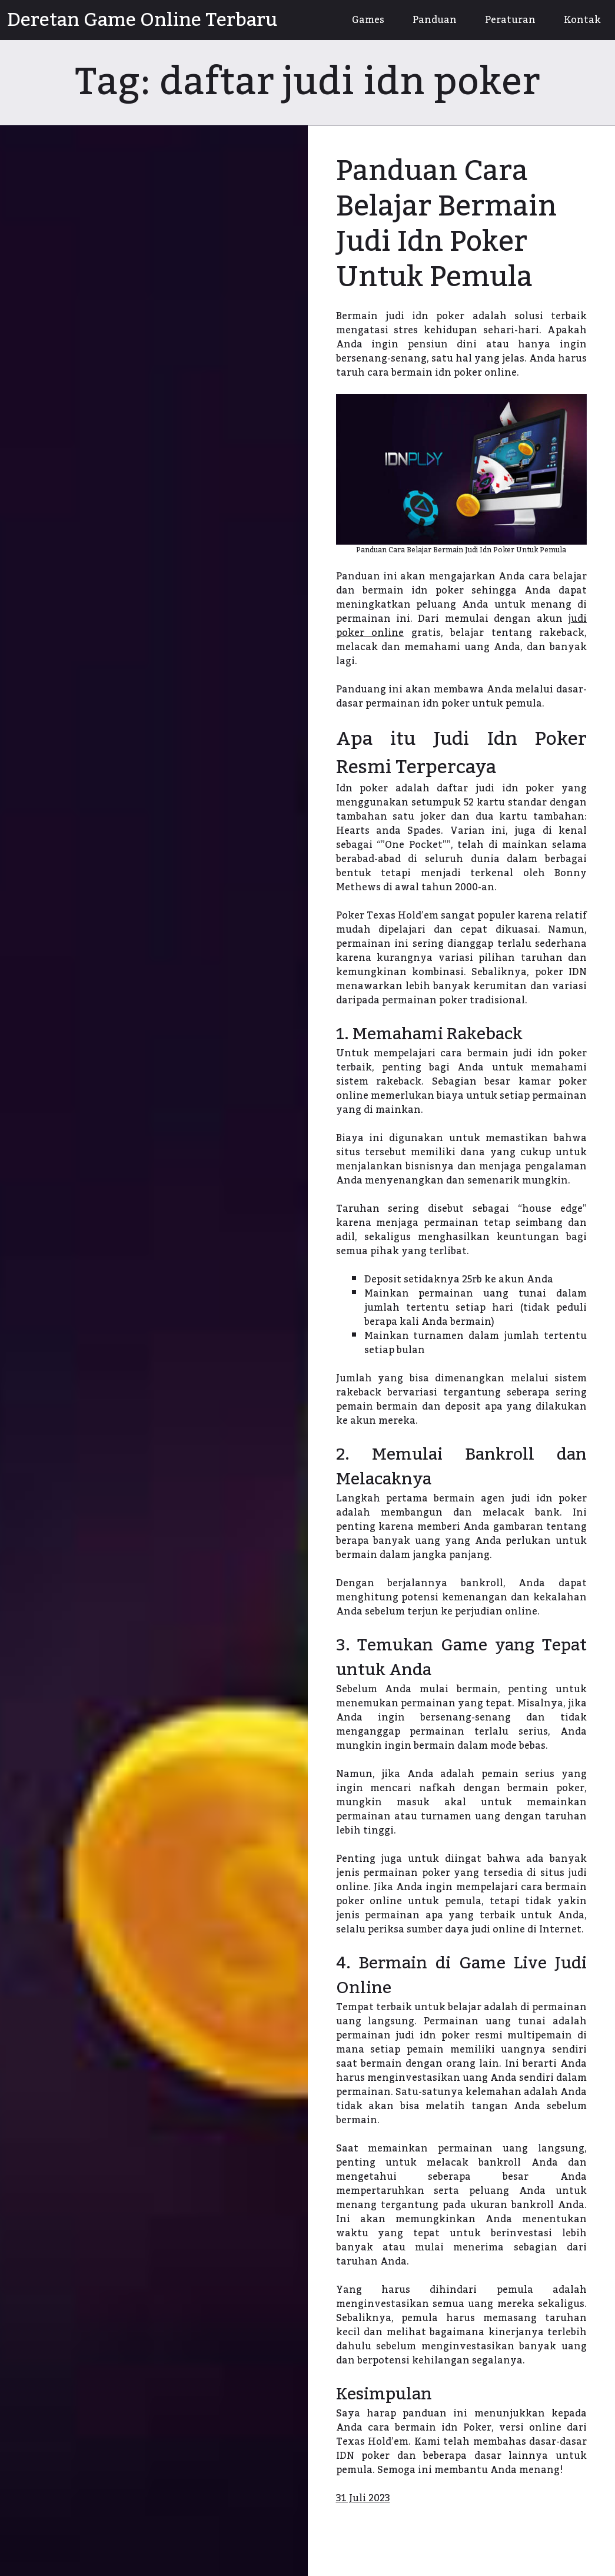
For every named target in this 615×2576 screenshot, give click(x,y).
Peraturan (510, 20)
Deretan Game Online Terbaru (142, 20)
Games (368, 20)
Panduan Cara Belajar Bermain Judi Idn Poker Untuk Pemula (446, 224)
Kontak (582, 20)
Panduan (435, 20)
